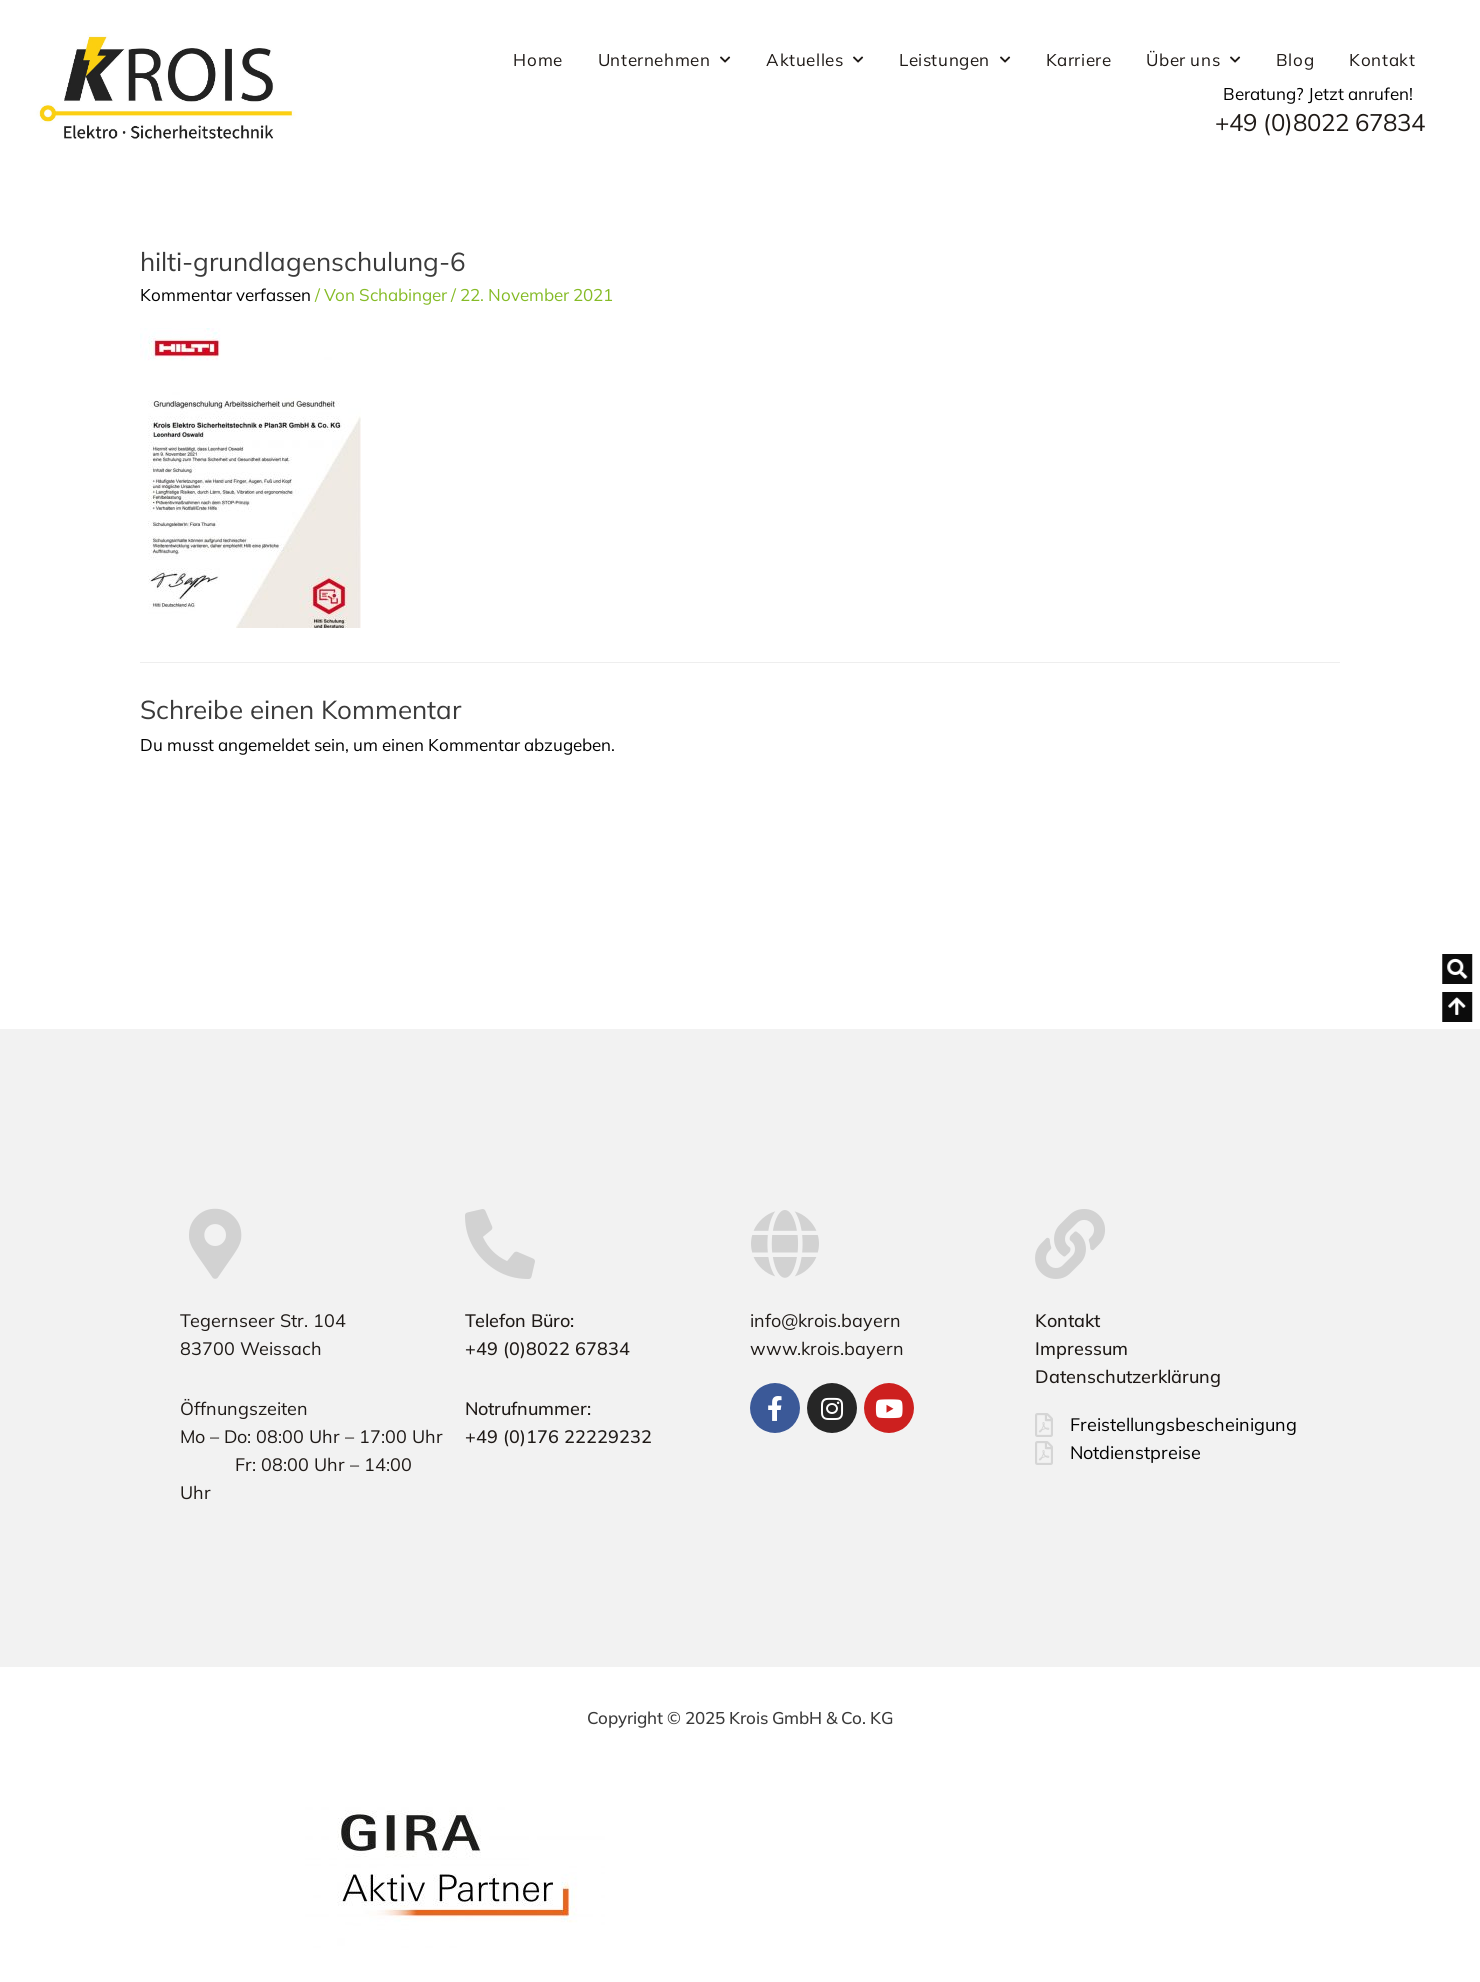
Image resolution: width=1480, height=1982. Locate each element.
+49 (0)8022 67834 (1320, 122)
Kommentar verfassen (225, 294)
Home (537, 59)
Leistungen (955, 60)
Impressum (1081, 1348)
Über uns (1193, 60)
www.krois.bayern (827, 1348)
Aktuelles (815, 60)
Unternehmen (664, 60)
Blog (1295, 59)
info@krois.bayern (825, 1320)
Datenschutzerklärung (1128, 1376)
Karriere (1079, 59)
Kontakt (1382, 59)
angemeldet (264, 744)
